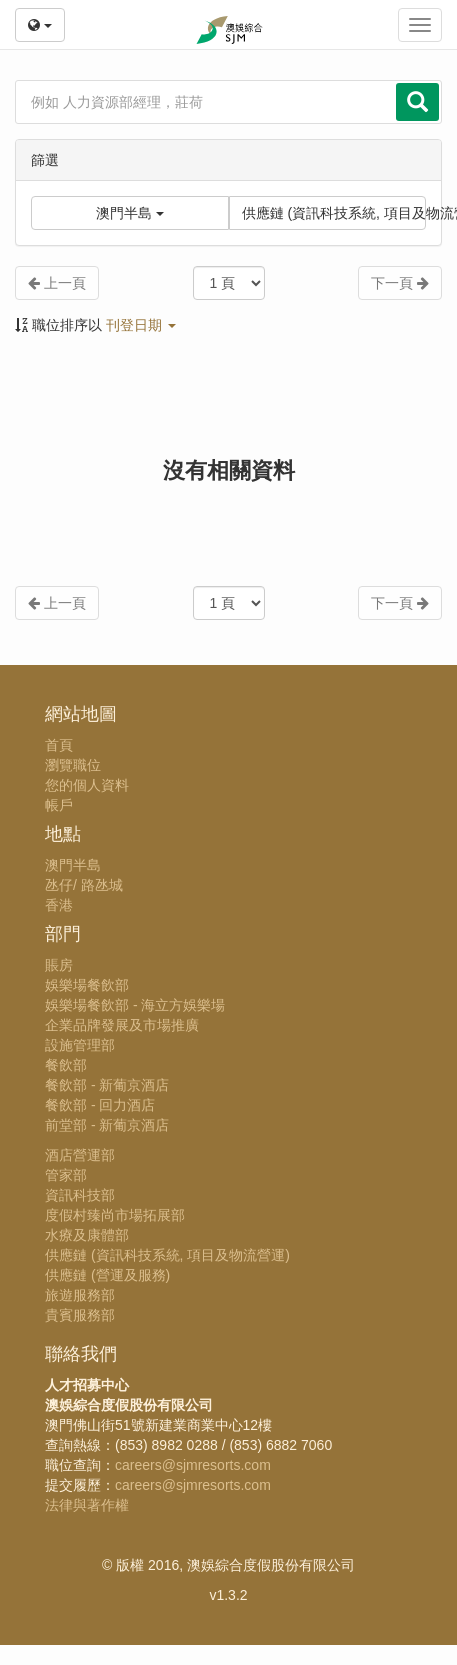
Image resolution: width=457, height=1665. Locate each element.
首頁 (59, 745)
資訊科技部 (80, 1195)
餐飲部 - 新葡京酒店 (107, 1085)
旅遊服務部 (80, 1295)
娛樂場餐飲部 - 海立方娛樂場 (135, 1005)
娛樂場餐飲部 (87, 985)
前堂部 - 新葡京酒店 (107, 1125)
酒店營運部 (80, 1155)
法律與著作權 (87, 1505)
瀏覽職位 (73, 765)
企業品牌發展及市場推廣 (122, 1025)
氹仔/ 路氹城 (84, 885)
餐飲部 (66, 1065)
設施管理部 (80, 1045)
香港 (59, 905)
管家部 (66, 1175)
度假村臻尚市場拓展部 (115, 1215)
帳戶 (59, 805)
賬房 (59, 965)
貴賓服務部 (80, 1315)
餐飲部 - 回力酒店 (100, 1105)
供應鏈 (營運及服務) (107, 1275)
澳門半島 (73, 865)
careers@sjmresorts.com (193, 1465)
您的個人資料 (87, 785)
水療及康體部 (87, 1235)
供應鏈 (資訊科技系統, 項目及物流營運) (334, 213)
